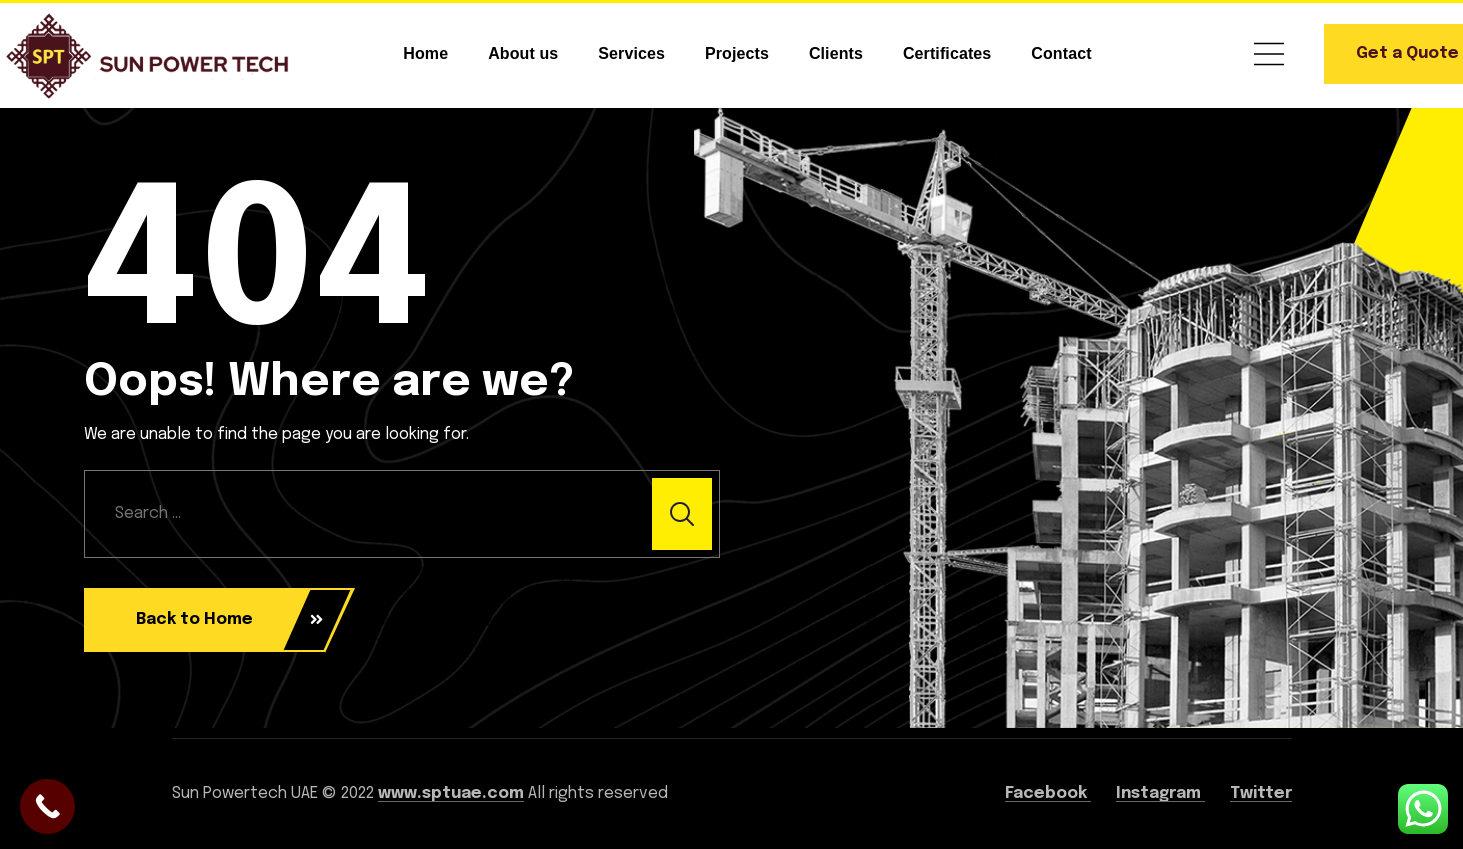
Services (631, 53)
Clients (836, 53)
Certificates (947, 53)
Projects (737, 53)
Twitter (1261, 793)
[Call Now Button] (47, 806)
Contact (1061, 53)
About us (523, 53)
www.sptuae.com (451, 793)
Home (425, 53)
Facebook (1048, 793)
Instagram (1160, 793)
